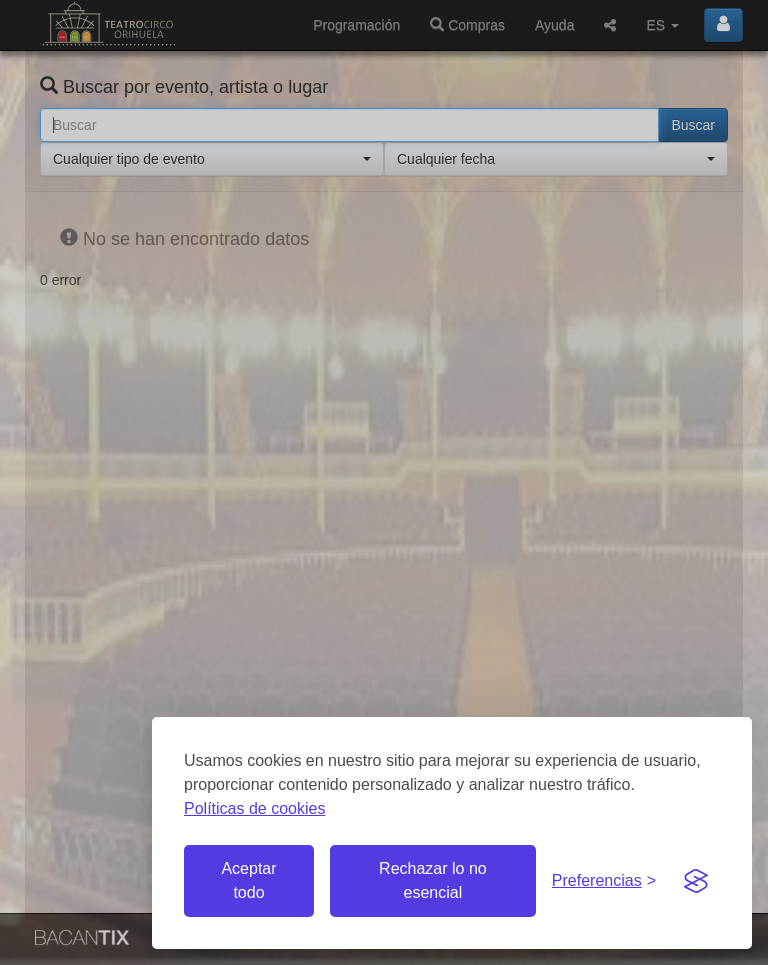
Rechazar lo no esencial (433, 880)
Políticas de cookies (254, 808)
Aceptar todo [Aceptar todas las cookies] (248, 880)
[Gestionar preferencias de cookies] (604, 881)
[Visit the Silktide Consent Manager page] (696, 881)
